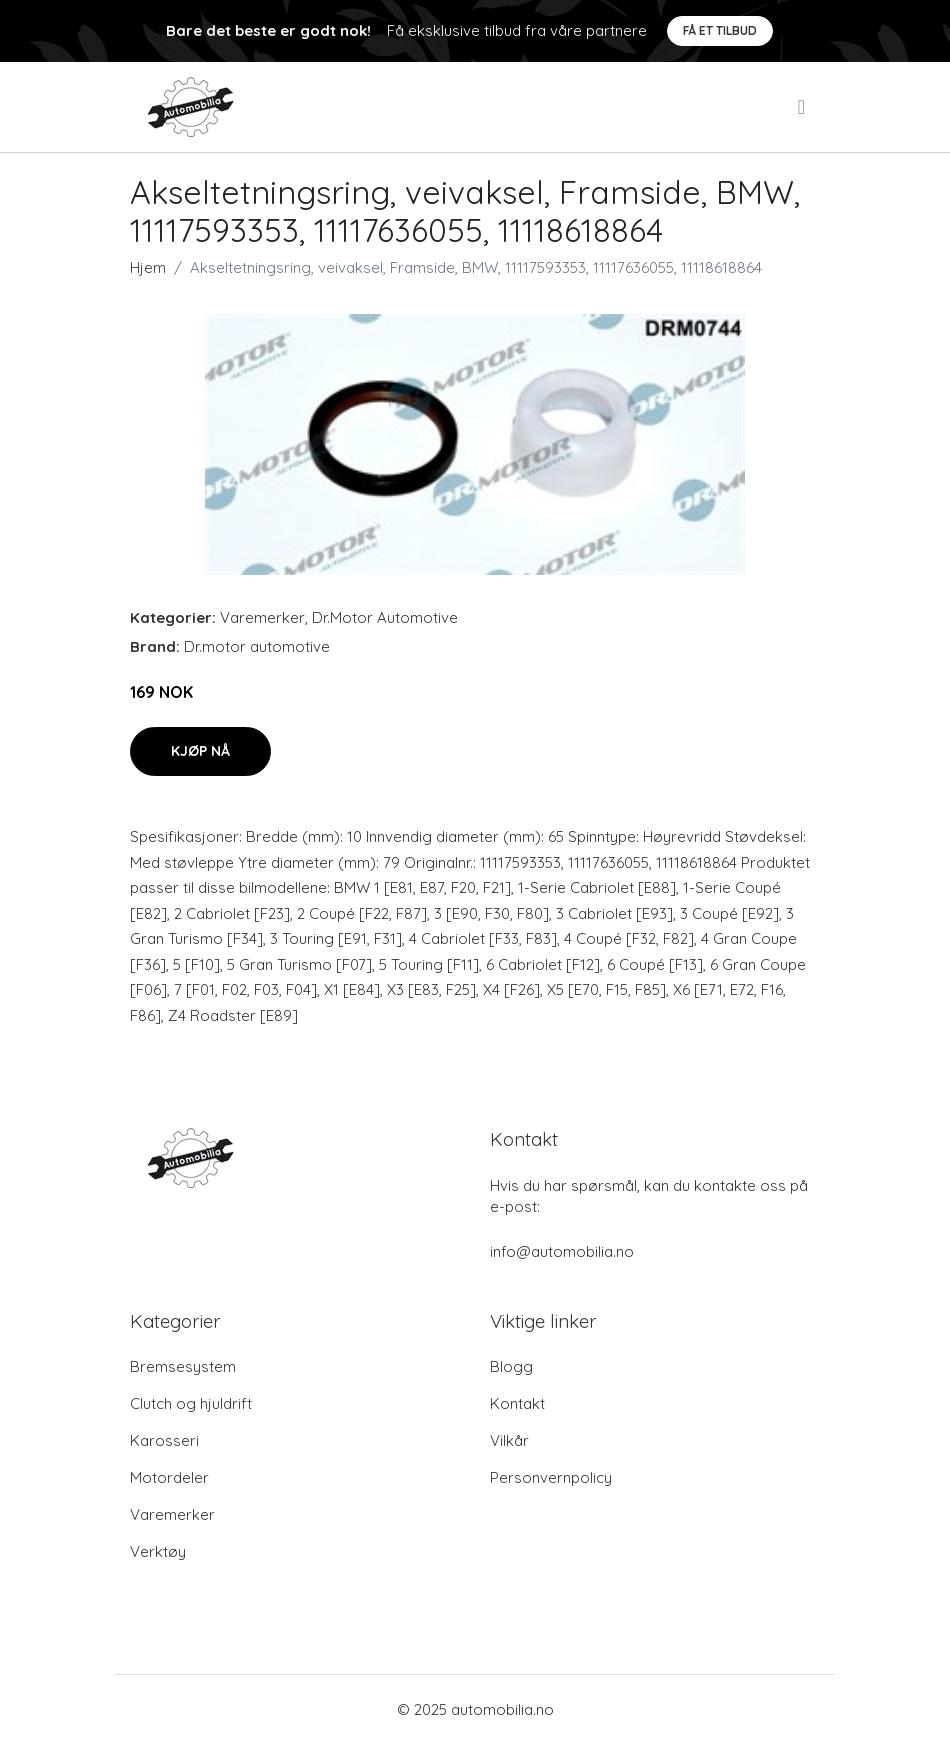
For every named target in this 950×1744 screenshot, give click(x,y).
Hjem (148, 267)
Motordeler (169, 1477)
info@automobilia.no (562, 1251)
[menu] (803, 107)
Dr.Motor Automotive (385, 617)
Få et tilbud (720, 30)
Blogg (511, 1366)
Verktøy (158, 1551)
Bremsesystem (183, 1366)
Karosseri (164, 1440)
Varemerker (262, 617)
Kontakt (517, 1403)
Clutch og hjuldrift (191, 1403)
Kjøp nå (200, 751)
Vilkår (509, 1440)
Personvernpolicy (551, 1477)
